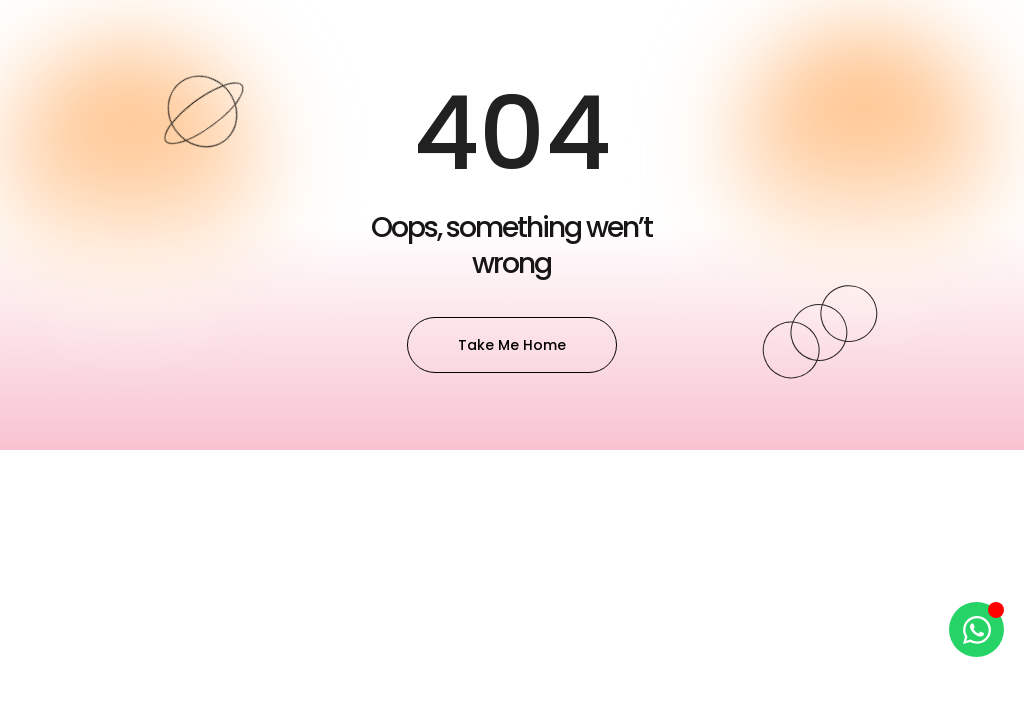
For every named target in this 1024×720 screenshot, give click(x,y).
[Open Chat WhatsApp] (976, 629)
